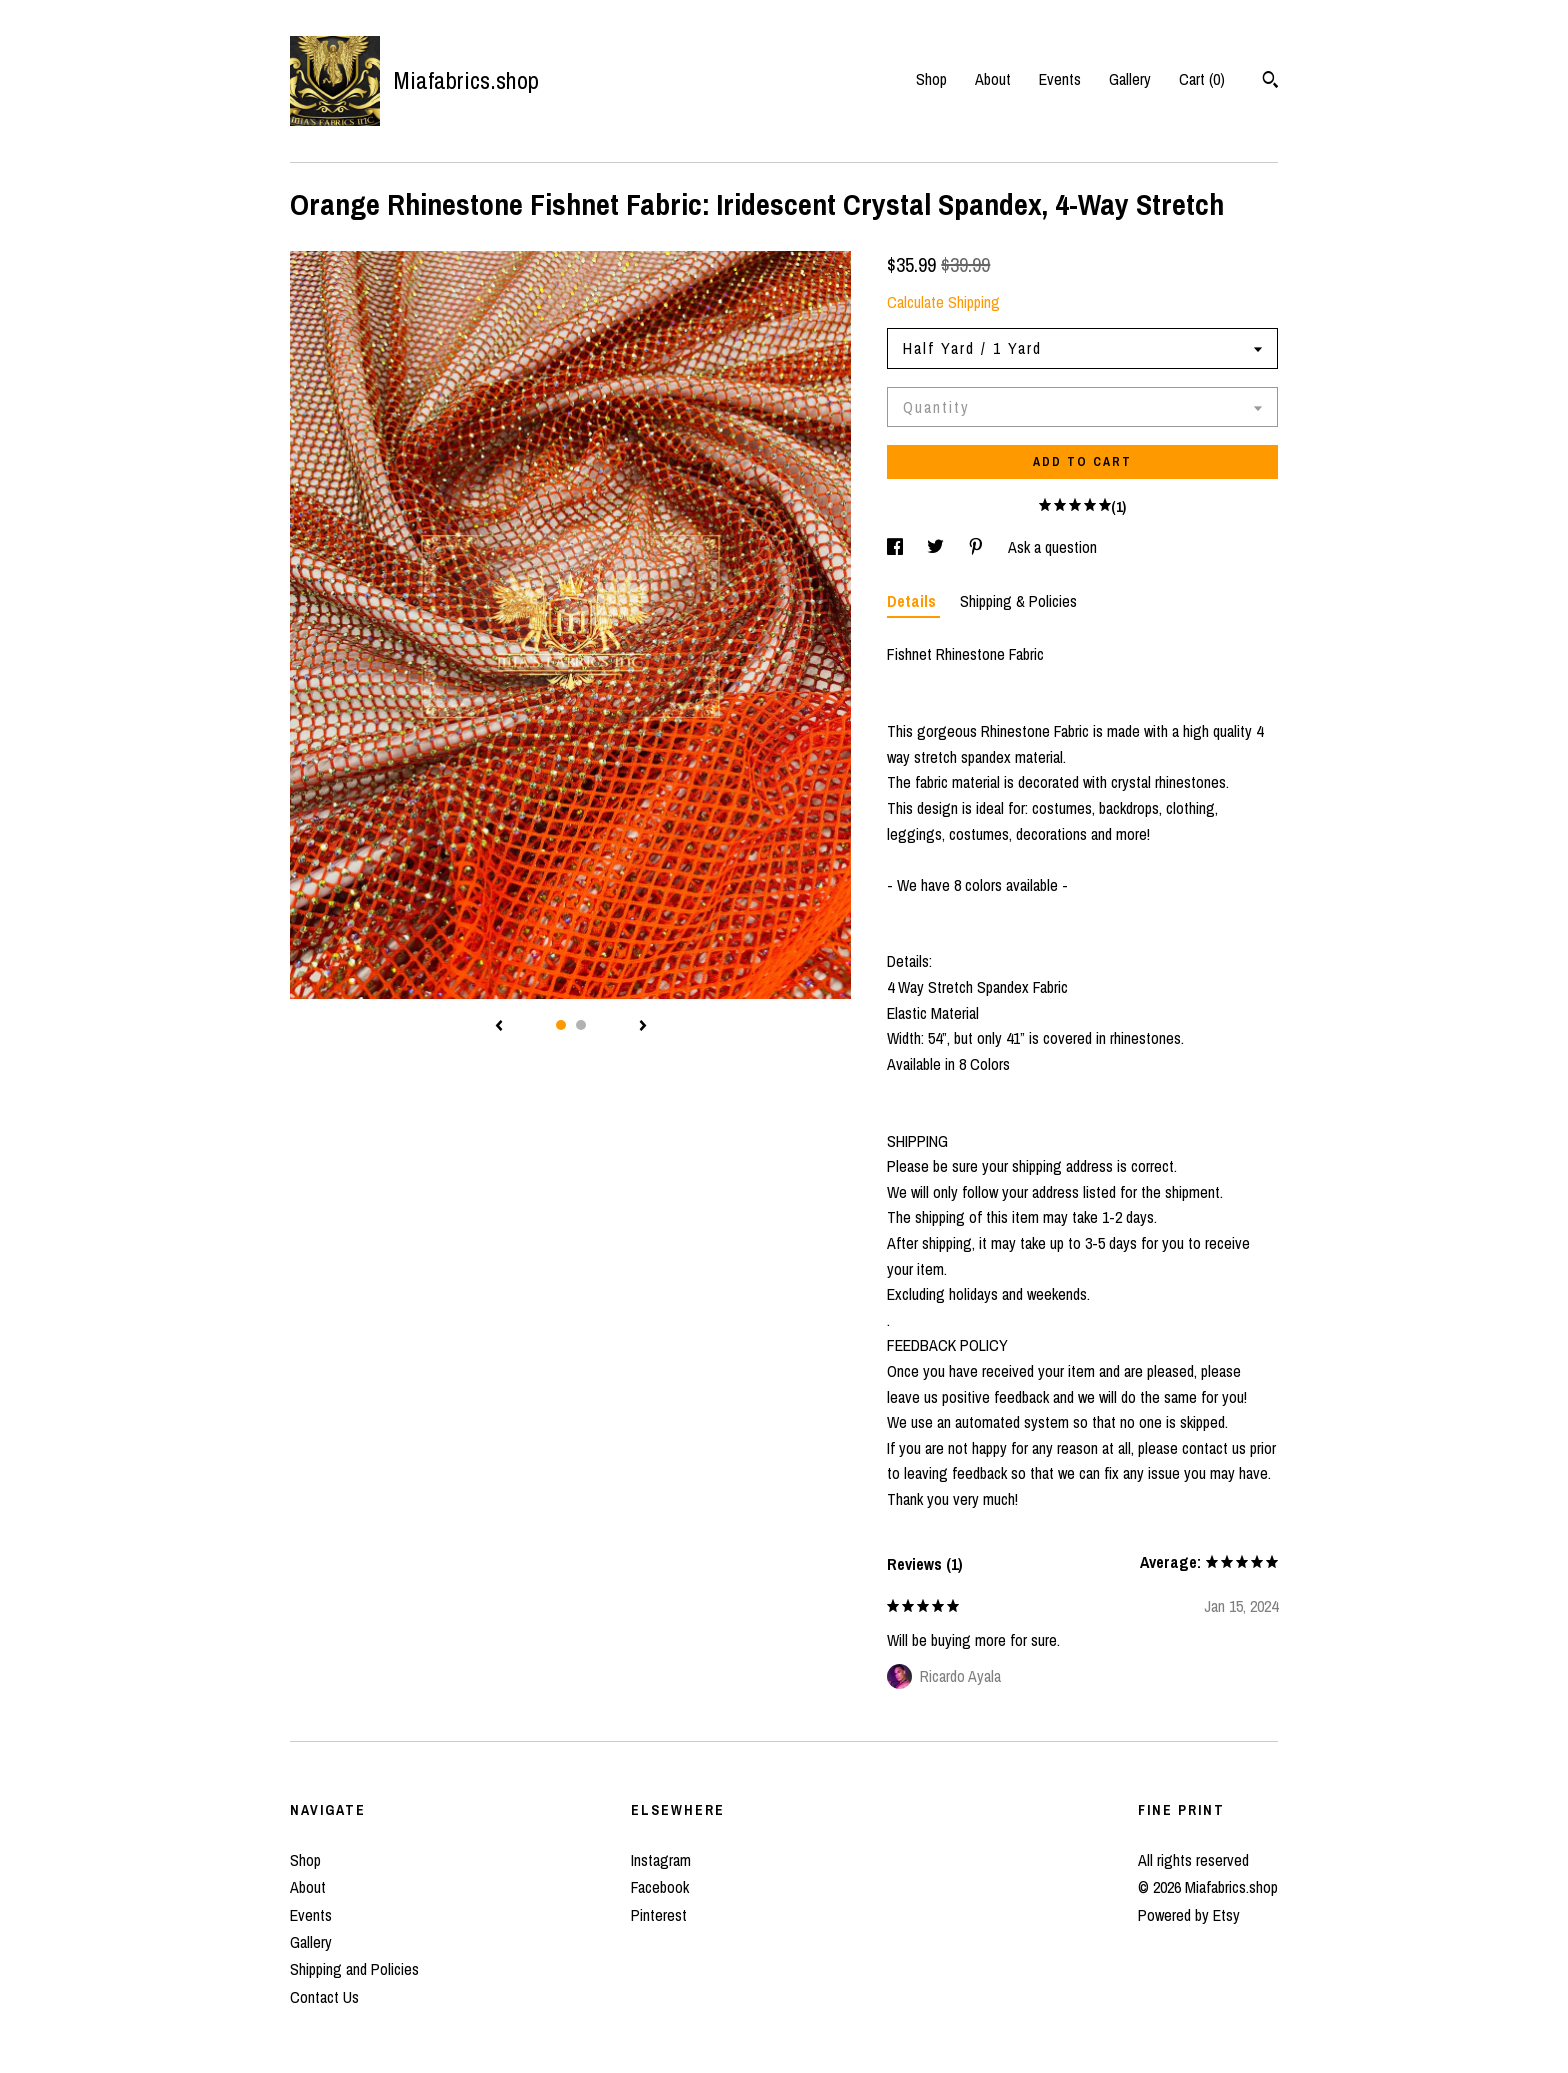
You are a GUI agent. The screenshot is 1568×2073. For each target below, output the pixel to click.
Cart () (1202, 79)
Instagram (661, 1860)
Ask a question (1052, 547)
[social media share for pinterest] (978, 547)
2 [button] (581, 1025)
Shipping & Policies (1018, 601)
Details (913, 601)
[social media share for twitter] (937, 547)
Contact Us (324, 1997)
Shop (931, 79)
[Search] (1270, 82)
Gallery (1130, 79)
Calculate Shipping (943, 302)
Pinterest (659, 1915)
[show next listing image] (643, 1027)
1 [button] (561, 1025)
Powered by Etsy (1189, 1915)
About (993, 79)
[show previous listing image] (499, 1027)
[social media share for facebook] (897, 547)
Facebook (660, 1887)
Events (1060, 79)
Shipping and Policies (354, 1969)
